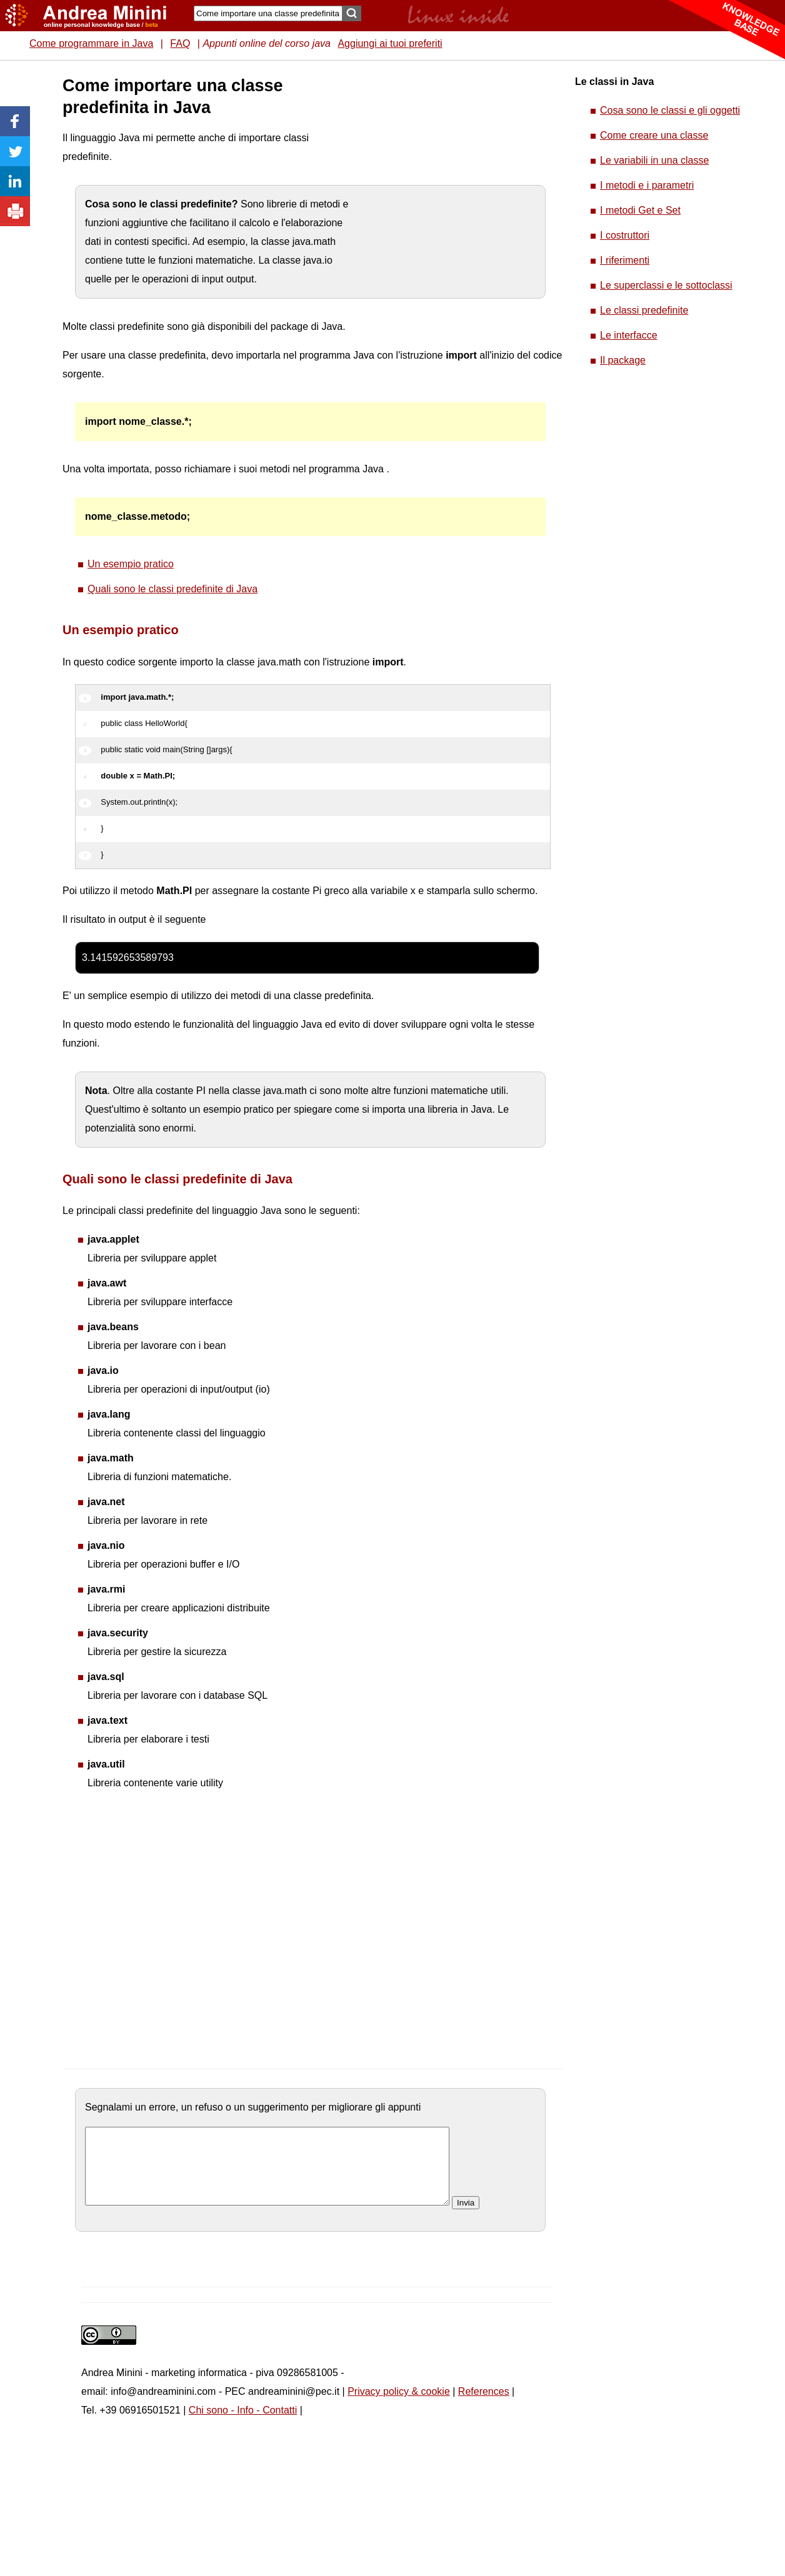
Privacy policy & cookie (399, 2406)
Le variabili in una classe (654, 160)
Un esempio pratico (131, 564)
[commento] (267, 2173)
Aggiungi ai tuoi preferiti (390, 43)
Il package (623, 360)
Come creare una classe (654, 135)
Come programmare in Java (91, 43)
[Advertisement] (135, 192)
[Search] (268, 13)
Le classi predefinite (644, 310)
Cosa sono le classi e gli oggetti (670, 110)
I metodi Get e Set (640, 210)
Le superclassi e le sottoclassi (666, 285)
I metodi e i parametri (647, 185)
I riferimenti (624, 260)
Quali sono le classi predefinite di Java (173, 589)
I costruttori (624, 235)
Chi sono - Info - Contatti (243, 2425)
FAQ (180, 43)
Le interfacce (629, 335)
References (483, 2406)
